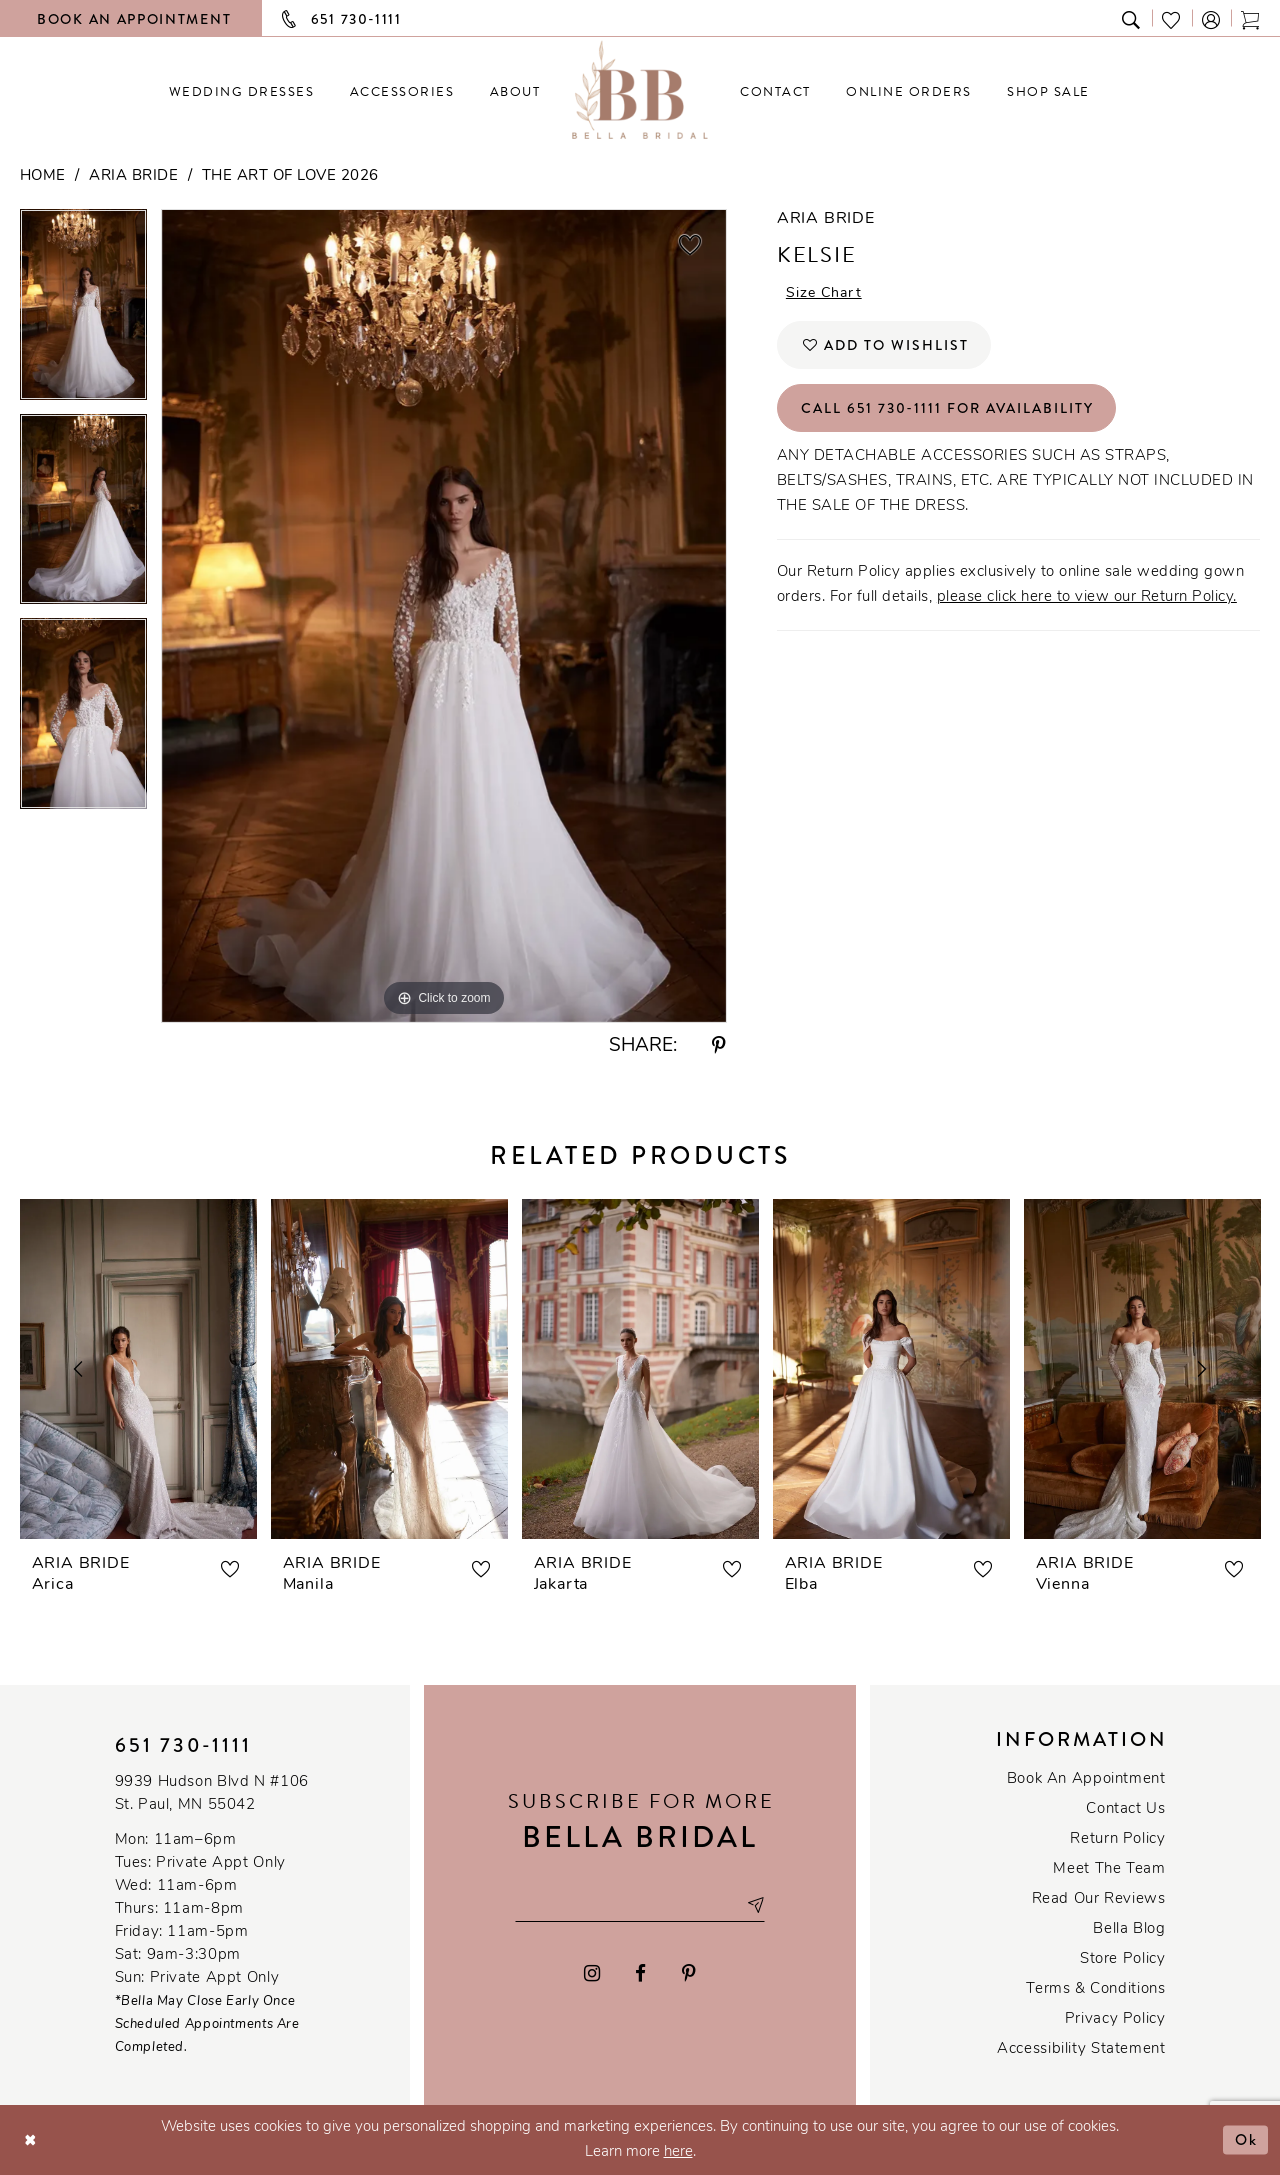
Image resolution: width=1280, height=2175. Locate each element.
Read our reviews (1099, 1899)
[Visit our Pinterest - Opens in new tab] (689, 1973)
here (678, 2152)
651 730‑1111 (184, 1745)
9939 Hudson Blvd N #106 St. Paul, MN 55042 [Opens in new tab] (212, 1794)
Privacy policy (1115, 2019)
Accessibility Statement (1081, 2049)
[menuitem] (241, 91)
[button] (1212, 18)
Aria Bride (133, 176)
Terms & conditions (1095, 1989)
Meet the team (1109, 1869)
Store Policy (1122, 1959)
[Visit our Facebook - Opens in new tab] (641, 1973)
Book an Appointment (1086, 1779)
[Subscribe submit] (755, 1904)
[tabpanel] (83, 311)
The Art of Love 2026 (290, 176)
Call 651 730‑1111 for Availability (947, 408)
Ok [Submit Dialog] (1246, 2139)
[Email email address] (640, 1904)
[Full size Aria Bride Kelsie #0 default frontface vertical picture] (444, 615)
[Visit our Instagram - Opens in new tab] (592, 1973)
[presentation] (138, 1369)
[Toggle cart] (1251, 18)
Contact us (1125, 1809)
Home (43, 176)
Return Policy (1117, 1839)
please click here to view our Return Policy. (1087, 597)
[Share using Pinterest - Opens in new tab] (719, 1046)
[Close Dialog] (30, 2139)
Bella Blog (1129, 1929)
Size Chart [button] (824, 293)
